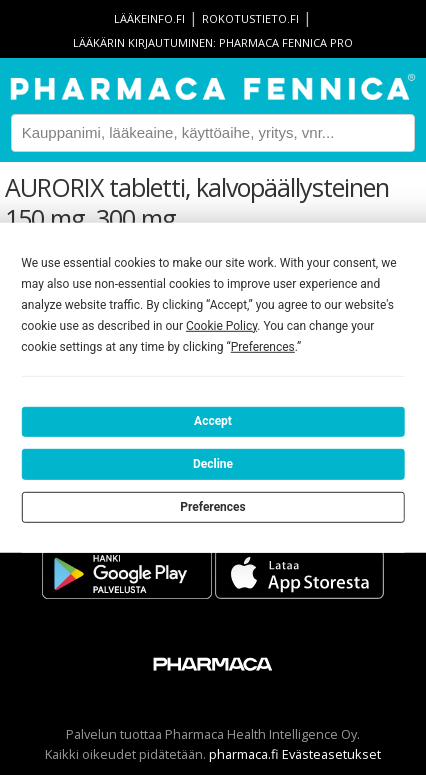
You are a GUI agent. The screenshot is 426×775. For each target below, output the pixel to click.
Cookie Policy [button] (221, 325)
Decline (213, 464)
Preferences (213, 506)
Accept (213, 421)
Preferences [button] (263, 346)
